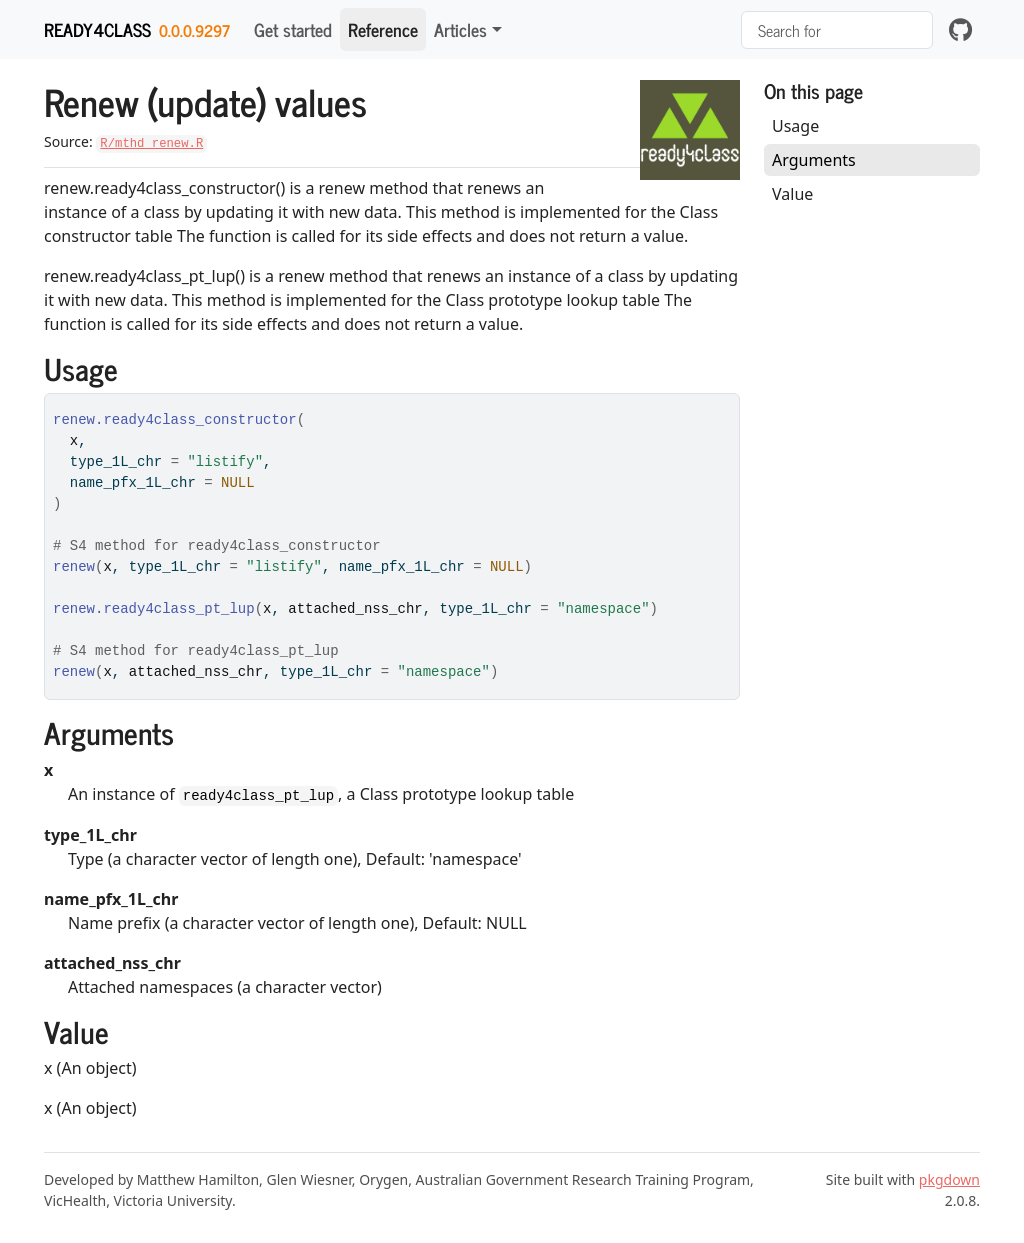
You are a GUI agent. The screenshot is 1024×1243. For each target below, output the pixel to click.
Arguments (814, 160)
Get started (293, 29)
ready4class (97, 29)
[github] (960, 29)
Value (792, 194)
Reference (383, 29)
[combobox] (837, 30)
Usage (795, 126)
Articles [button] (460, 29)
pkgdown (949, 1179)
